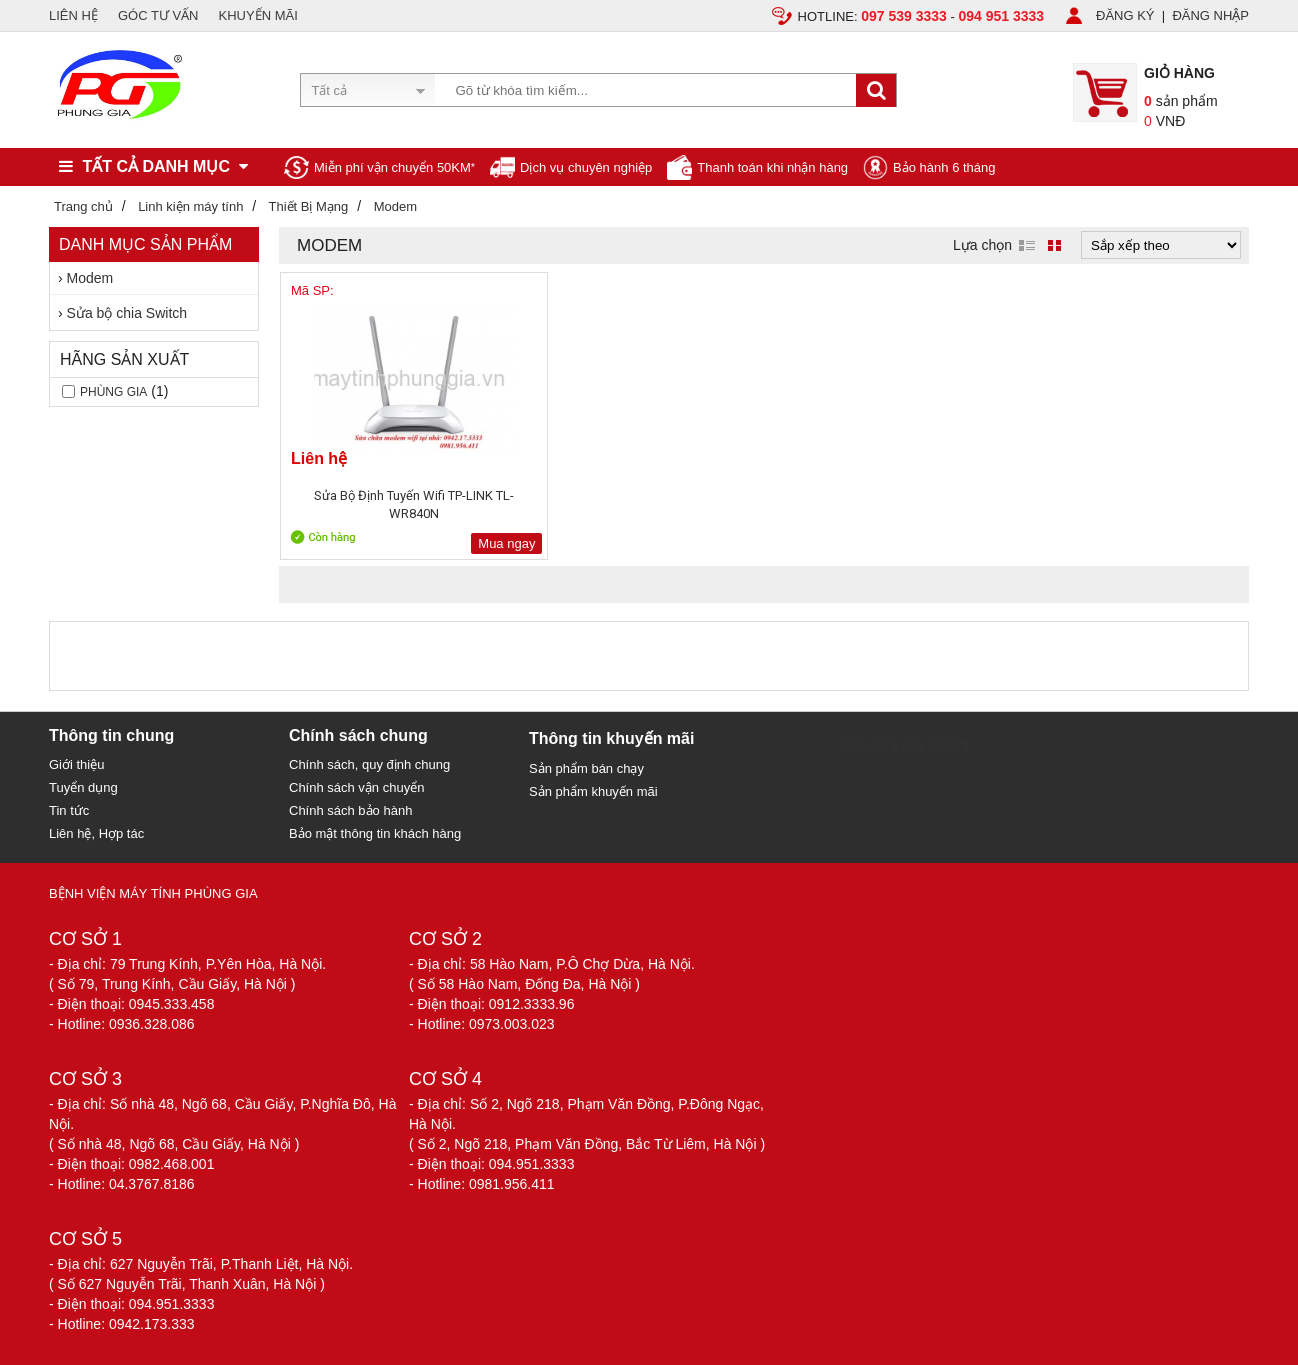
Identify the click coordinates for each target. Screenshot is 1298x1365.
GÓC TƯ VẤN (158, 15)
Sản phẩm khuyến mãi (593, 791)
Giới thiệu (76, 764)
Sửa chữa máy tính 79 (904, 745)
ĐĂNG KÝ (1125, 15)
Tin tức (69, 810)
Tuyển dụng (83, 787)
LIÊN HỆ (73, 15)
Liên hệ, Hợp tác (96, 833)
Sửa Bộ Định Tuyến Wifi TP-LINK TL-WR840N (374, 504)
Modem (90, 278)
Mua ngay (426, 543)
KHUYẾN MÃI (258, 15)
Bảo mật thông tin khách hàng (375, 833)
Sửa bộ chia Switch (127, 313)
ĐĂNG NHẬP (1210, 15)
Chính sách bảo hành (350, 810)
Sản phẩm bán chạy (586, 768)
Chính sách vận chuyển (356, 787)
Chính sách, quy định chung (369, 764)
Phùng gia (113, 392)
